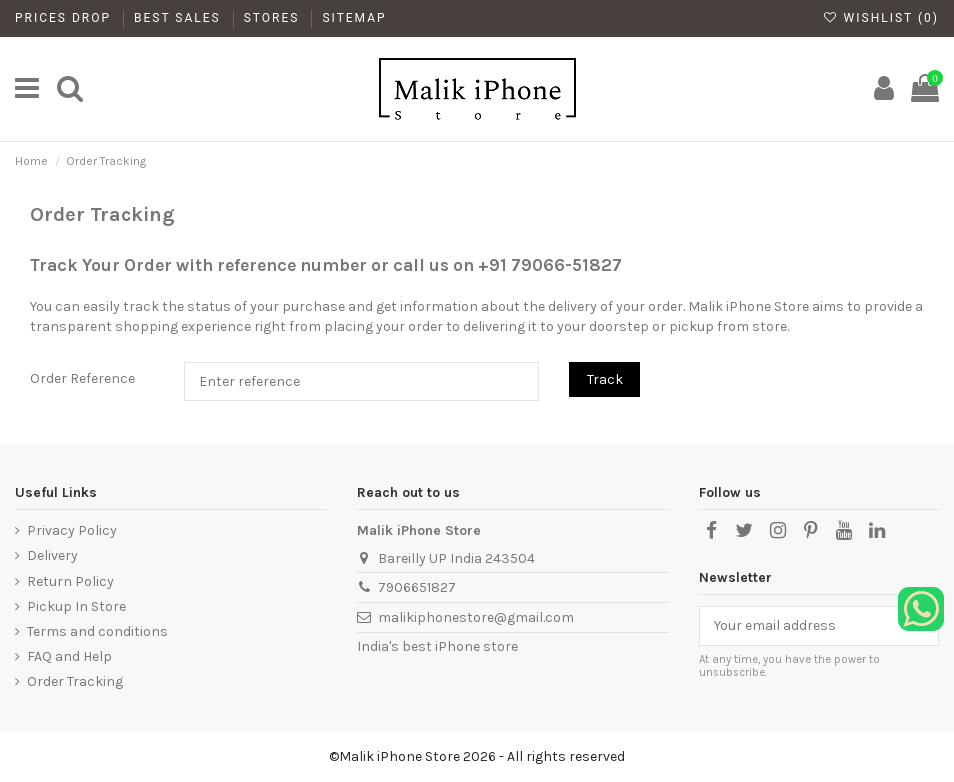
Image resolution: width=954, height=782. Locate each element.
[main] (27, 89)
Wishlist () (881, 18)
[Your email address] (798, 626)
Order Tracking (75, 681)
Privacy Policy (72, 530)
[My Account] (884, 89)
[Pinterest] (811, 531)
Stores (274, 18)
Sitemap (354, 18)
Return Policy (70, 581)
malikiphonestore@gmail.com (476, 617)
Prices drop (65, 18)
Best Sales (180, 18)
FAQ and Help (69, 656)
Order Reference (82, 378)
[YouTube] (844, 531)
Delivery (52, 555)
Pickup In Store (76, 606)
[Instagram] (777, 531)
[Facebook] (711, 531)
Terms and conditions (97, 631)
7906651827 (417, 587)
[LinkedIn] (877, 531)
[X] (744, 531)
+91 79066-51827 (550, 265)
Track (605, 379)
